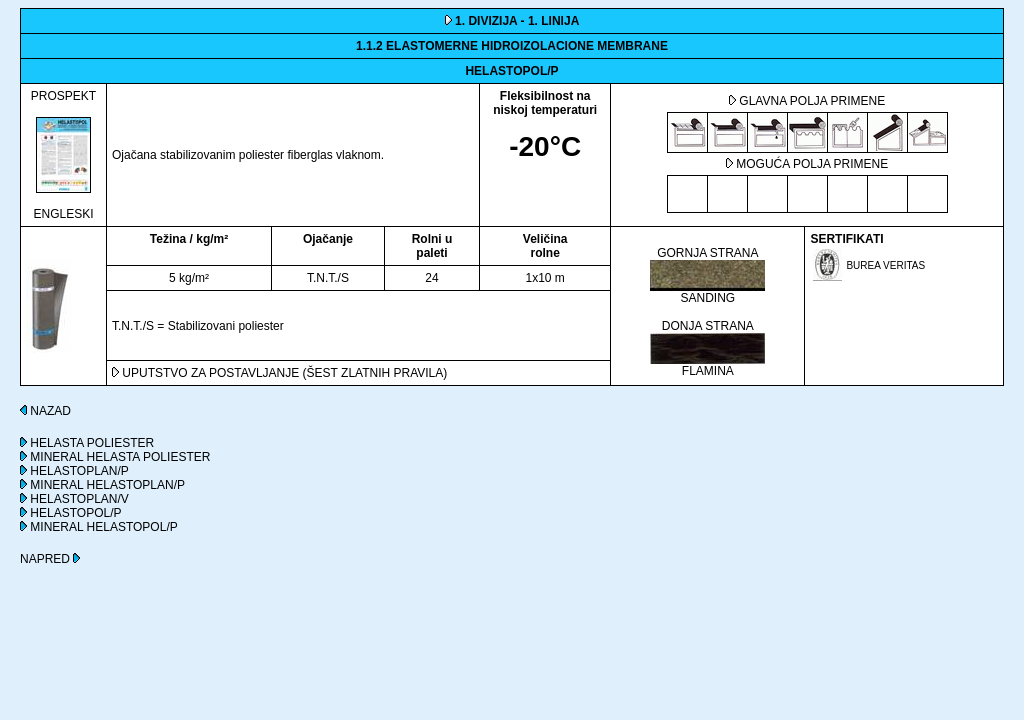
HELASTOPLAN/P (74, 471)
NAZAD (45, 411)
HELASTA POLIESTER (87, 443)
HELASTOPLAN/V (74, 499)
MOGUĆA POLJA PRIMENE (807, 164)
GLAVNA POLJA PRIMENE (807, 101)
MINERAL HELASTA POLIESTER (115, 457)
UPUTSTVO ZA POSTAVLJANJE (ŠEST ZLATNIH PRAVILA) (279, 373)
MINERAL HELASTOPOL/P (99, 527)
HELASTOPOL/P (70, 513)
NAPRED (50, 559)
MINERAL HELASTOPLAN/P (102, 485)
